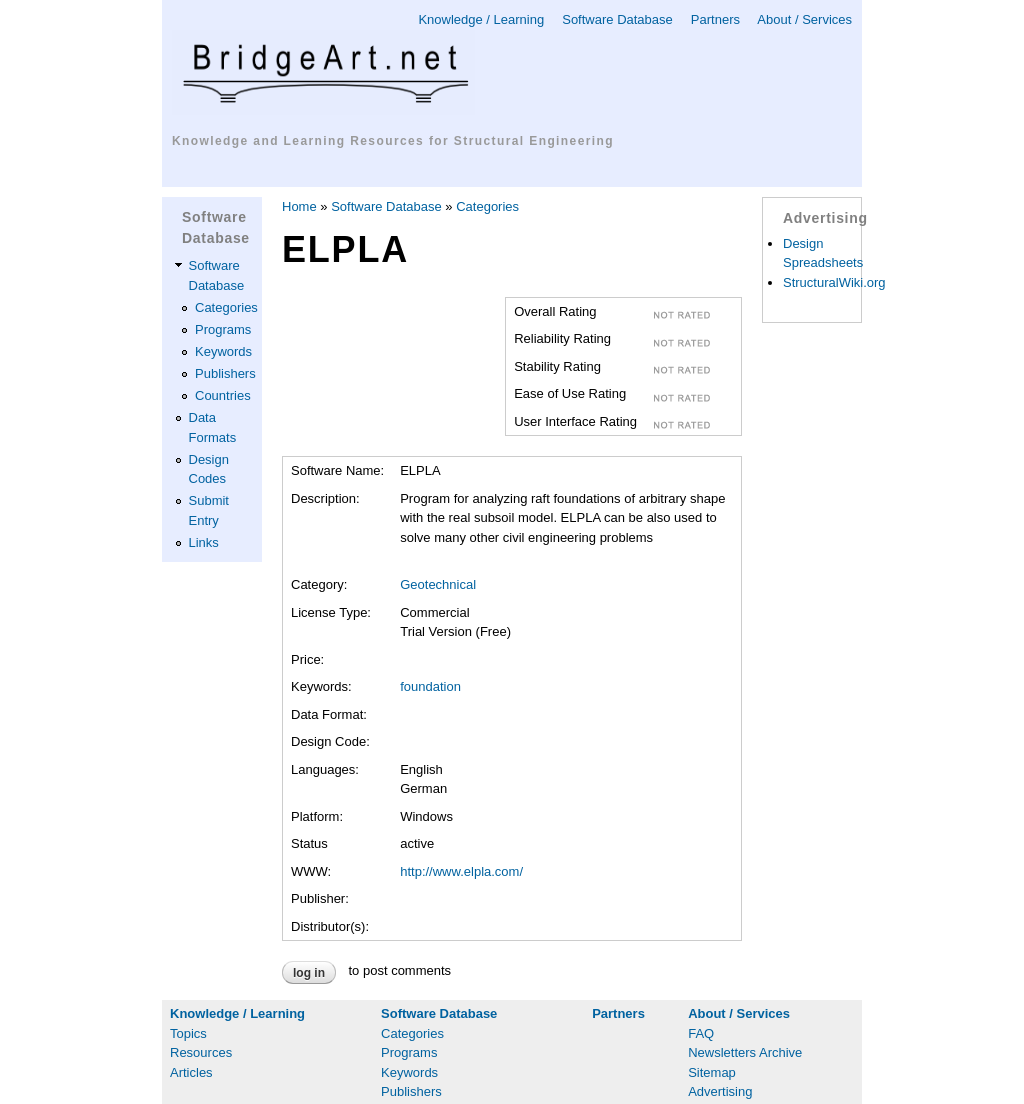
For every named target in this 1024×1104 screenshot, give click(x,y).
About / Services (804, 19)
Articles (191, 1072)
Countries (223, 395)
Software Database (617, 19)
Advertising (720, 1091)
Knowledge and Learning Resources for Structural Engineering (393, 141)
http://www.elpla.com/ (461, 871)
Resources (201, 1052)
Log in (309, 973)
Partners (715, 19)
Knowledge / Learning (481, 19)
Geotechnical (438, 584)
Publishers (225, 373)
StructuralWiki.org (834, 282)
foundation (430, 686)
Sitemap (712, 1072)
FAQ (701, 1033)
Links (204, 542)
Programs (223, 329)
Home (299, 206)
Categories (226, 307)
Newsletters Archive (745, 1052)
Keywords (223, 351)
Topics (188, 1033)
